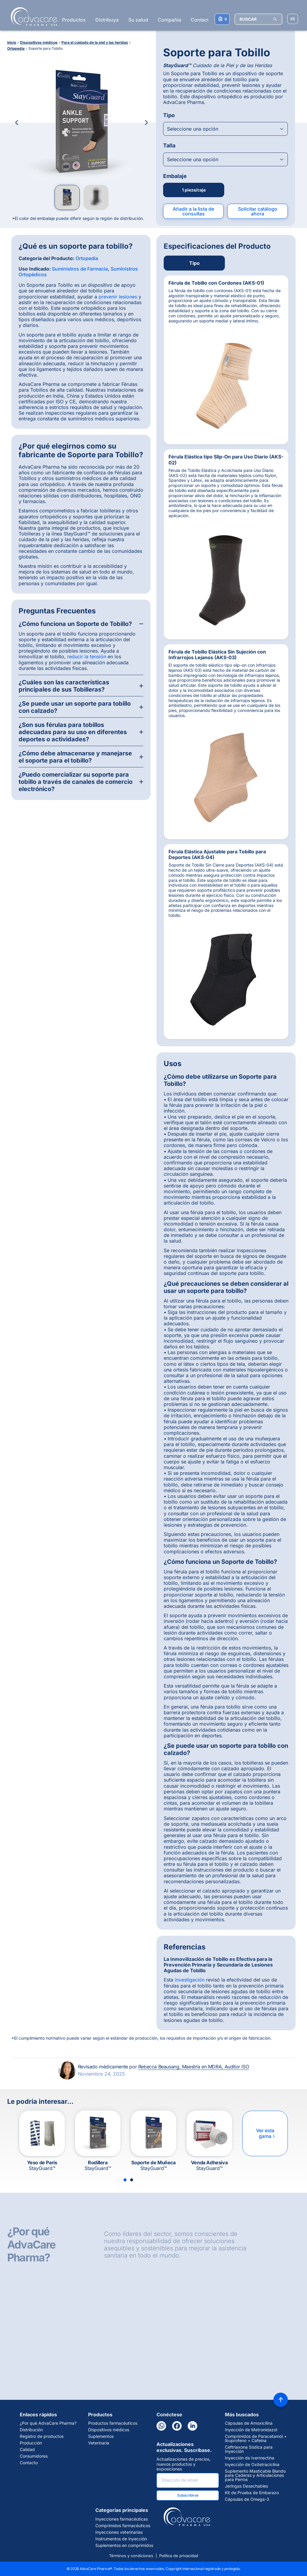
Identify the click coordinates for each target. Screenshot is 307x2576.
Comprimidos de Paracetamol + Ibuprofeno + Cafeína (256, 2438)
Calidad (27, 2449)
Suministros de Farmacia (80, 269)
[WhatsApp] (161, 2426)
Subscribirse (187, 2495)
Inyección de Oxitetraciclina (252, 2464)
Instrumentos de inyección (121, 2539)
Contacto (201, 20)
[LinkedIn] (192, 2426)
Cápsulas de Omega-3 (247, 2499)
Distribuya (107, 20)
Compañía (169, 20)
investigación (189, 1980)
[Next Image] (146, 122)
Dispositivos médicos (108, 2430)
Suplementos (101, 2436)
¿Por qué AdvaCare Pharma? (48, 2423)
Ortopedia (87, 258)
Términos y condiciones (131, 2555)
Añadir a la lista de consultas (193, 211)
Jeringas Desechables (246, 2486)
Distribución (31, 2430)
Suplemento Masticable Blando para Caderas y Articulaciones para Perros (255, 2475)
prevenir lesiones (118, 297)
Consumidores (34, 2456)
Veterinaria (98, 2443)
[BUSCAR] (258, 19)
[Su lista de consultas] (222, 19)
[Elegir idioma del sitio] (292, 19)
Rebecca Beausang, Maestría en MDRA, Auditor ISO (193, 2067)
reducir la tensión (86, 657)
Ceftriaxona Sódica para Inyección (249, 2449)
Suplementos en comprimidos (124, 2545)
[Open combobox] (225, 128)
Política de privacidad (178, 2555)
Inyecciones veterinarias (119, 2532)
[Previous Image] (17, 122)
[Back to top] (280, 2400)
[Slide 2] (131, 2180)
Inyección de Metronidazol (251, 2430)
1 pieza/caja (194, 189)
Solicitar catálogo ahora (257, 211)
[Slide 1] (125, 2180)
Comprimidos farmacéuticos (122, 2526)
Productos (74, 20)
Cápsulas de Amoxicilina (249, 2423)
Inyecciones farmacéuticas (121, 2519)
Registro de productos (42, 2436)
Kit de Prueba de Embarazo (252, 2493)
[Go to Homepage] (32, 16)
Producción (31, 2443)
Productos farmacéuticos (112, 2423)
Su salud (138, 20)
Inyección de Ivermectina (249, 2458)
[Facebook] (177, 2426)
